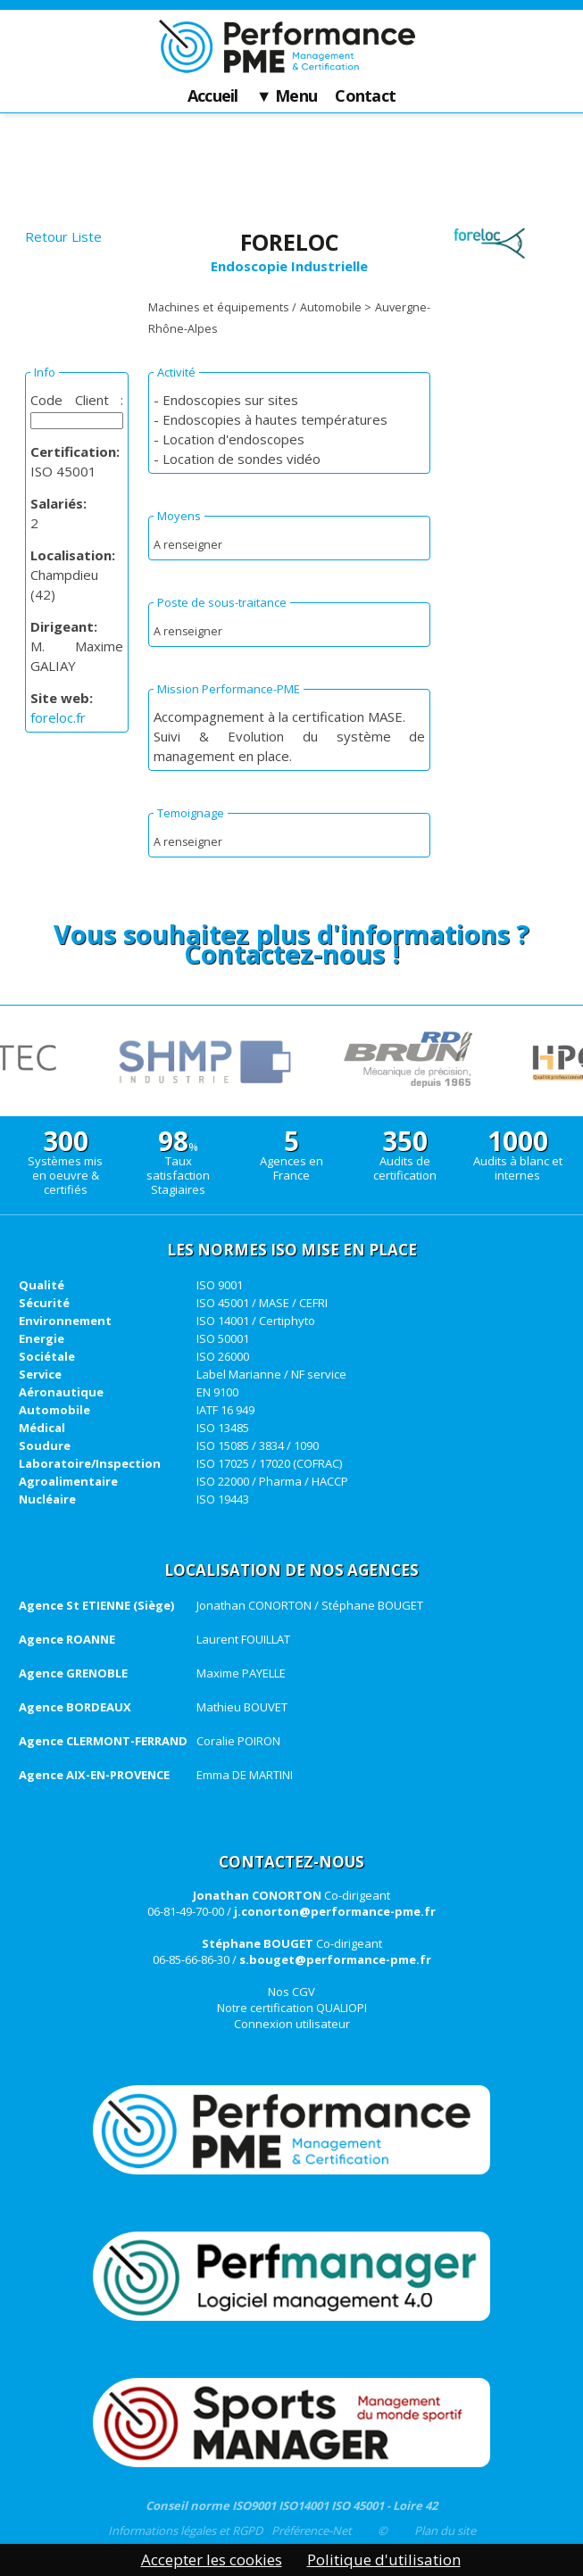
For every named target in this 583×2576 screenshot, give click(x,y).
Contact (365, 96)
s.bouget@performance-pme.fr (335, 1959)
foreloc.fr (58, 717)
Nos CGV (291, 1992)
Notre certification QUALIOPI (292, 2008)
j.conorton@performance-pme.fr (335, 1911)
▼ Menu (287, 96)
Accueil (212, 96)
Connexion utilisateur (292, 2024)
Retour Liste (63, 236)
